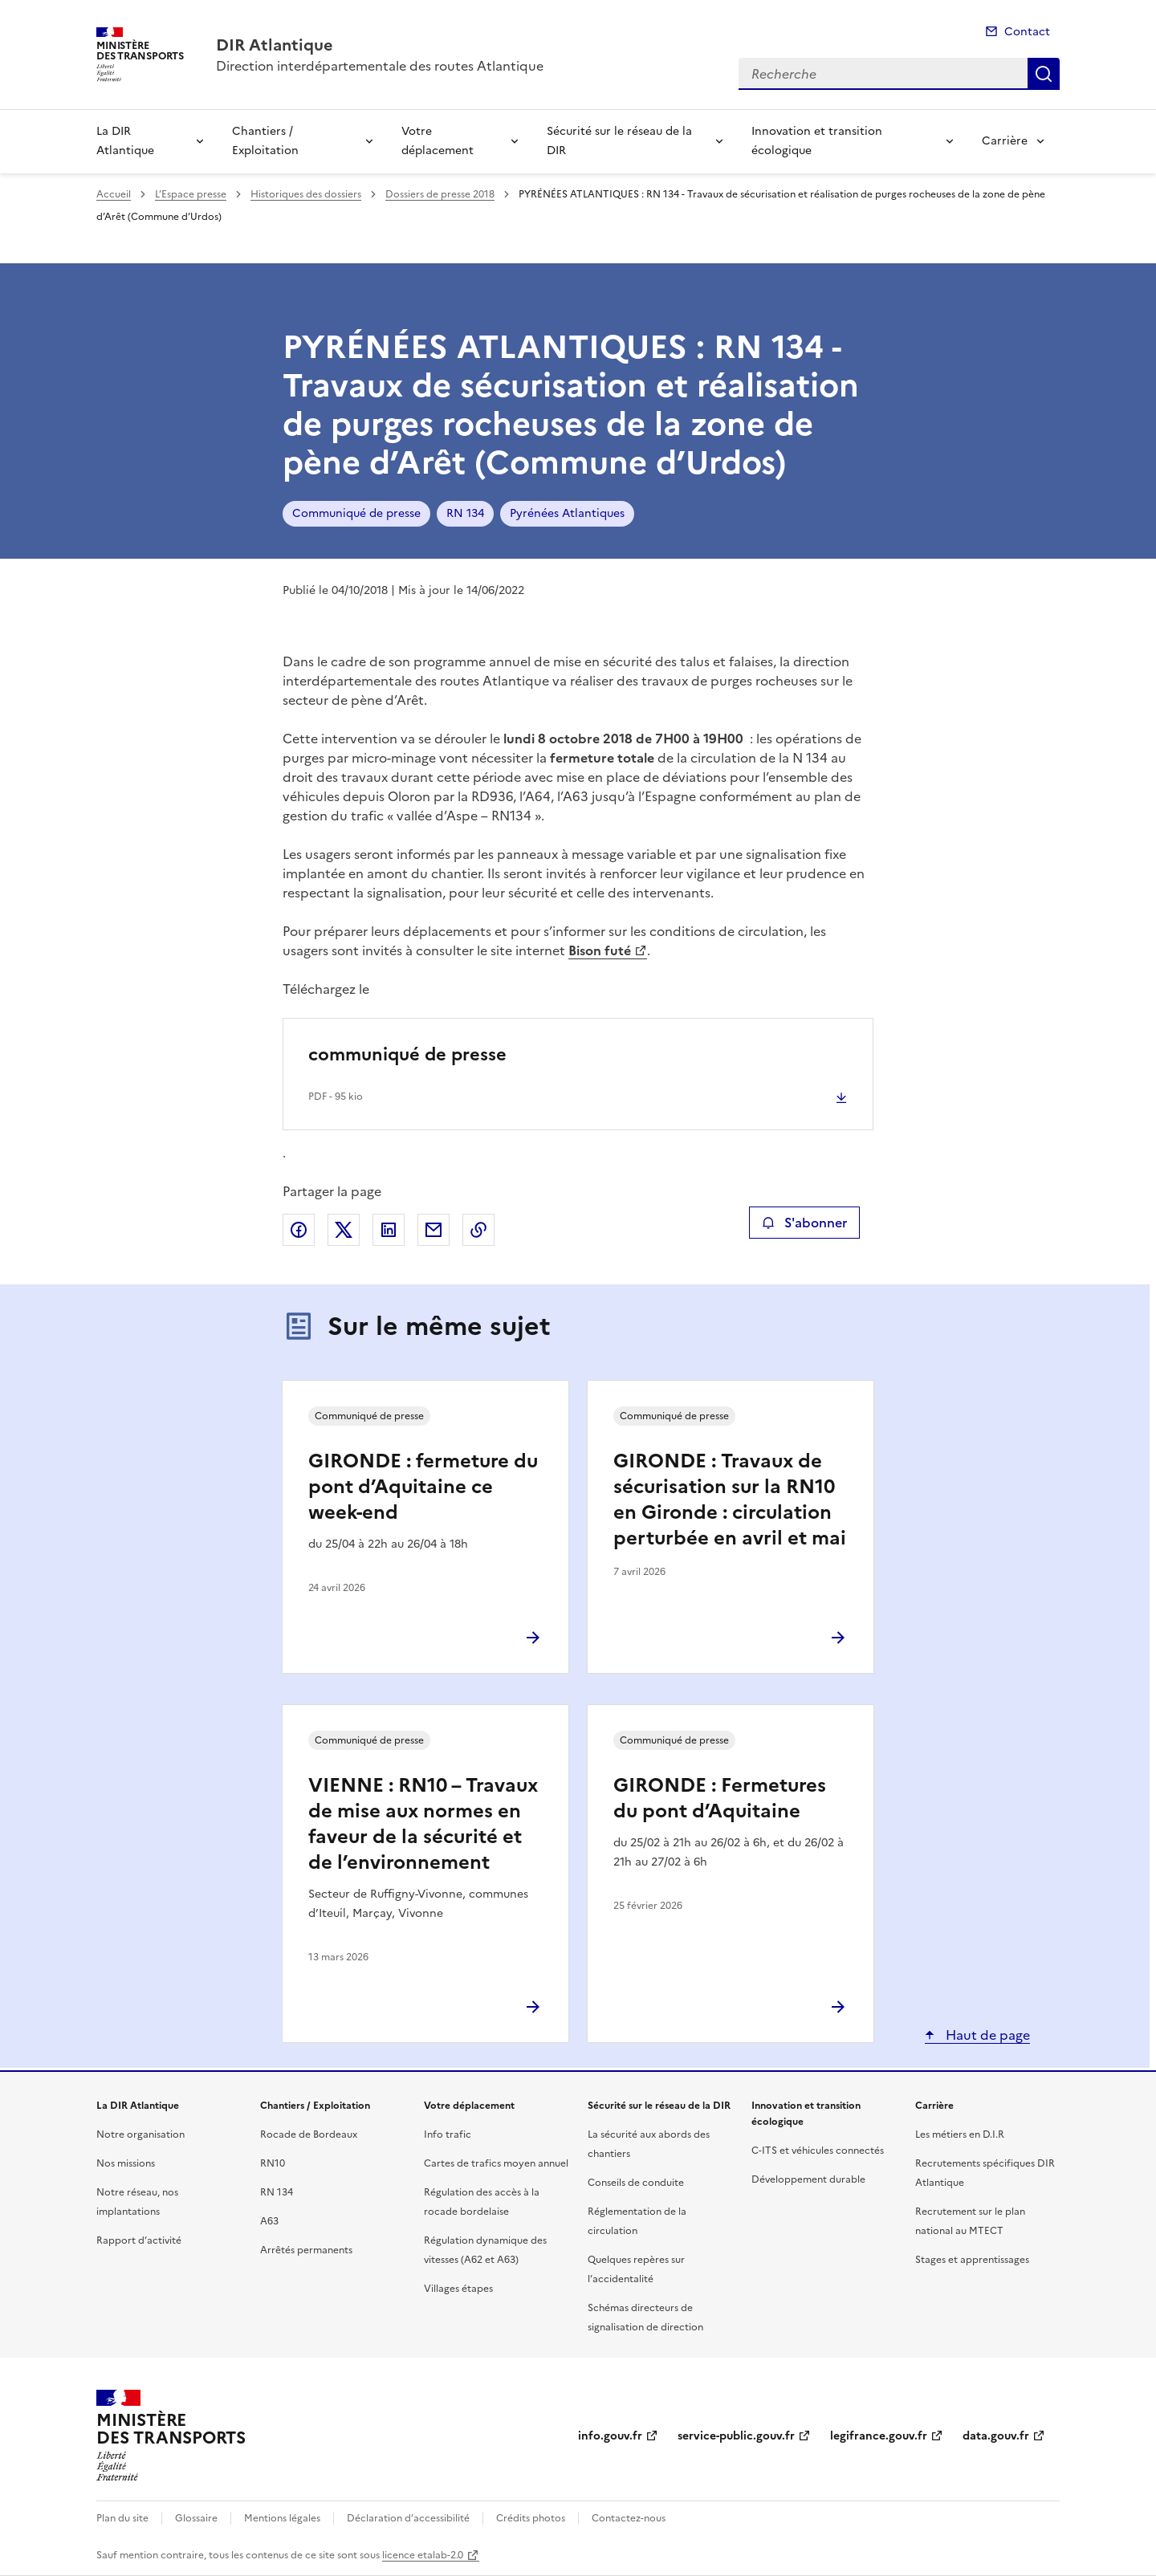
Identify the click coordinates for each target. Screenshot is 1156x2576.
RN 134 (465, 513)
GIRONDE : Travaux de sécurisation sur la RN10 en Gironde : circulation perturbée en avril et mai (729, 1500)
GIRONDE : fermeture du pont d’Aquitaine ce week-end (423, 1487)
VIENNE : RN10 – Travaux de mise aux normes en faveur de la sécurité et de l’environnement (423, 1824)
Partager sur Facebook (299, 1230)
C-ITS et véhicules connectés (817, 2150)
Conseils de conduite (636, 2182)
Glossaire (196, 2518)
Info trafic (447, 2134)
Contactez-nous (629, 2518)
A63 (269, 2221)
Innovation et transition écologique (816, 141)
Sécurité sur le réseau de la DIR (619, 141)
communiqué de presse (407, 1054)
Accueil (113, 194)
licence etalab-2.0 (422, 2555)
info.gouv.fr (610, 2435)
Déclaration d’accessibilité (408, 2518)
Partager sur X (344, 1230)
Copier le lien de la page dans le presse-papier (478, 1230)
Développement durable (808, 2179)
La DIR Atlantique (125, 141)
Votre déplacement (437, 141)
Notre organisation (140, 2134)
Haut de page (986, 2035)
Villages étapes (458, 2288)
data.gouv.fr (996, 2435)
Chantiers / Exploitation (265, 141)
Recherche (1044, 74)
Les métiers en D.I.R (959, 2134)
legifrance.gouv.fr (878, 2435)
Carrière (1005, 140)
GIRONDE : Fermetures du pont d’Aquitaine (719, 1798)
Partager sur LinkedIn (388, 1230)
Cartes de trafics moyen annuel (496, 2163)
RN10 (272, 2163)
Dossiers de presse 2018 (440, 194)
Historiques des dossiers (305, 194)
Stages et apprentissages (972, 2259)
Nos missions (125, 2163)
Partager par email (433, 1230)
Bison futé (599, 950)
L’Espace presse (190, 194)
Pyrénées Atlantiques (567, 513)
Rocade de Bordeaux (308, 2134)
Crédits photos (530, 2518)
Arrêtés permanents (306, 2250)
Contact (1027, 31)
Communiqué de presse (356, 513)
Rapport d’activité (138, 2240)
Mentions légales (282, 2518)
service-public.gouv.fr (736, 2435)
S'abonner (804, 1222)
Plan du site (122, 2518)
